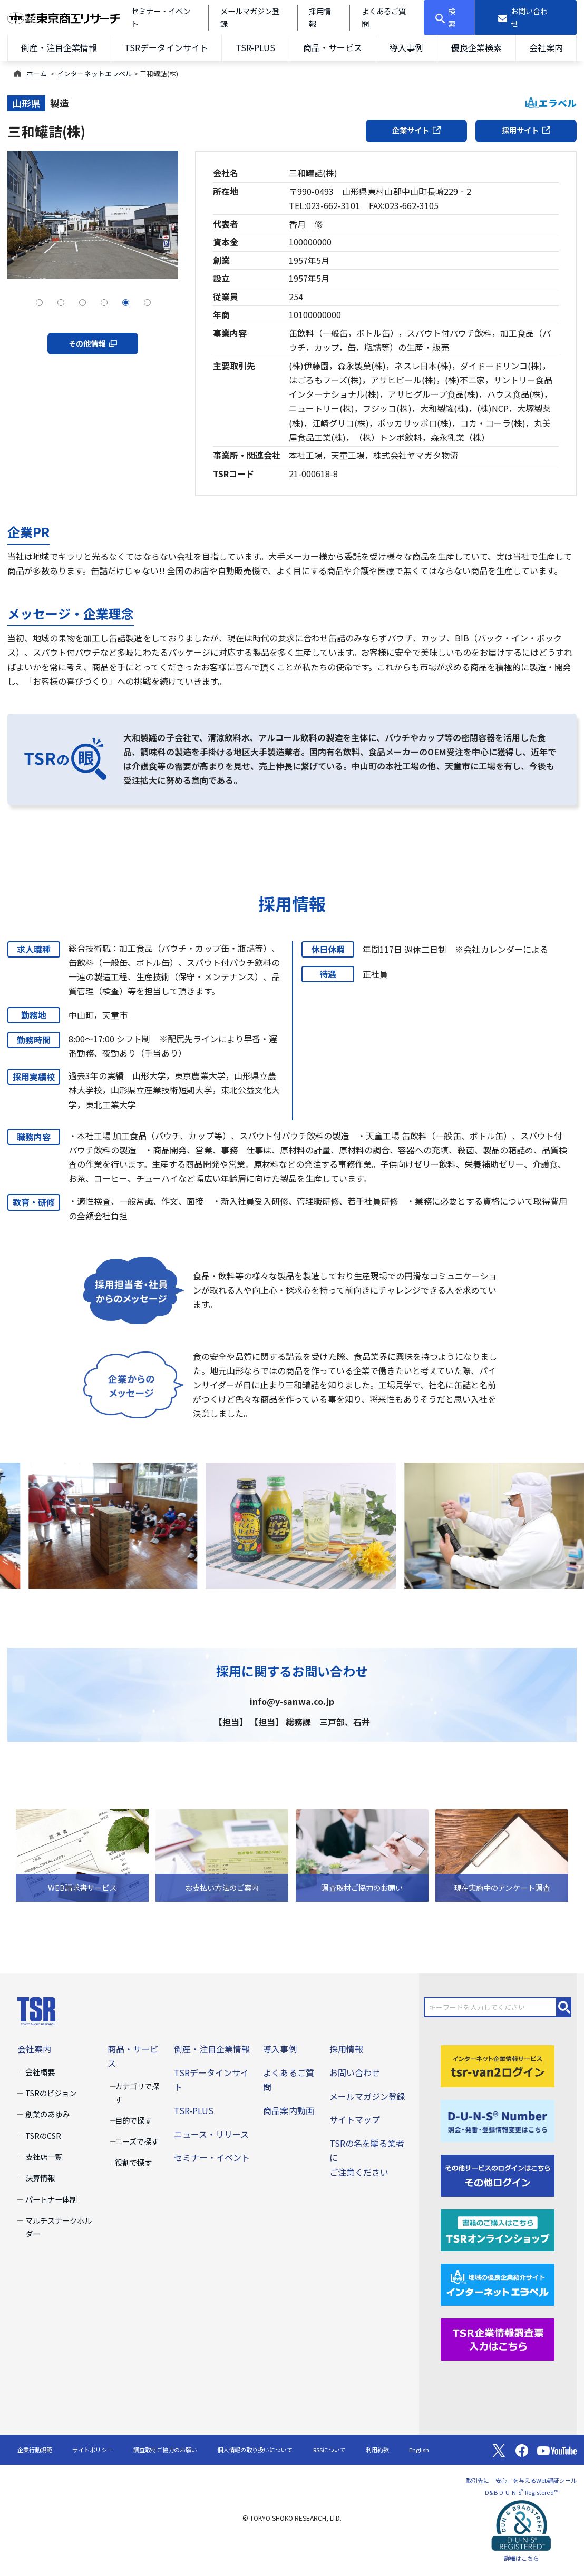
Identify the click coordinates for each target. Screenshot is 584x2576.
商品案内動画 (288, 2110)
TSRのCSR (43, 2135)
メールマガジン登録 (367, 2096)
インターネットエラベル (94, 73)
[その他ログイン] (497, 2174)
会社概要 (40, 2071)
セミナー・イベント (212, 2157)
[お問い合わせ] (526, 17)
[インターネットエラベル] (497, 2283)
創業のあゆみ (47, 2113)
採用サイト (526, 129)
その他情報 (93, 343)
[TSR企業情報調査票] (497, 2338)
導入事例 (406, 47)
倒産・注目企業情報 (59, 47)
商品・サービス (332, 47)
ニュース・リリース (211, 2134)
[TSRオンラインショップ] (497, 2229)
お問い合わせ (354, 2072)
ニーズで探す (137, 2141)
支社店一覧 (43, 2156)
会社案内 (546, 47)
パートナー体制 (51, 2199)
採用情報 (346, 2048)
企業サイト (416, 129)
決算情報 (40, 2177)
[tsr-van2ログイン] (497, 2064)
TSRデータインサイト (166, 47)
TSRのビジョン (50, 2092)
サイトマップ (354, 2119)
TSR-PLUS (255, 47)
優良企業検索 (476, 47)
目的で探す (133, 2120)
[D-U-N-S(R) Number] (497, 2119)
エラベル (551, 103)
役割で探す (133, 2162)
